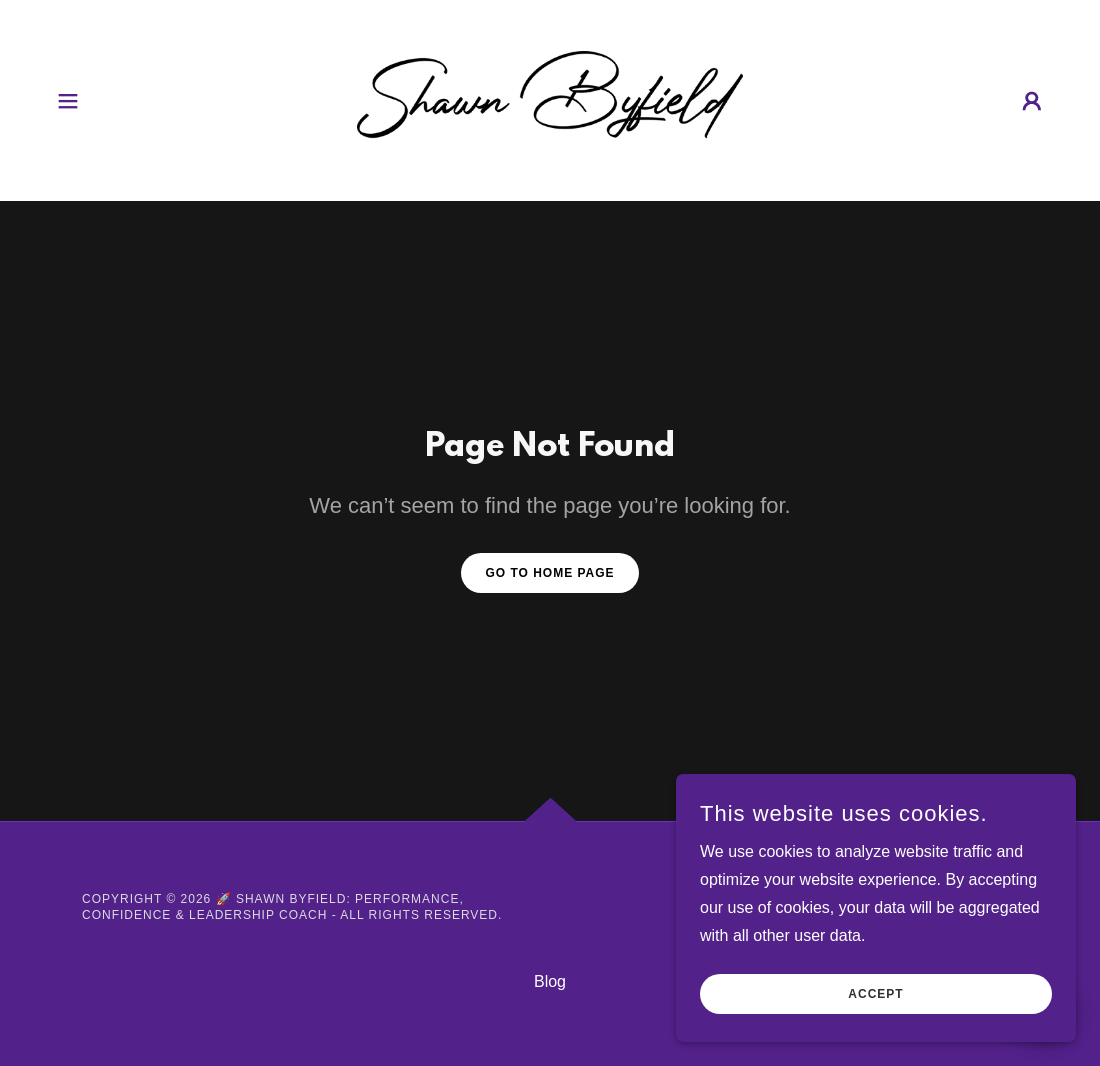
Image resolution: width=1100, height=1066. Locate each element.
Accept (875, 994)
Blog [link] (550, 981)
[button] (68, 101)
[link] (550, 99)
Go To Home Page (549, 573)
